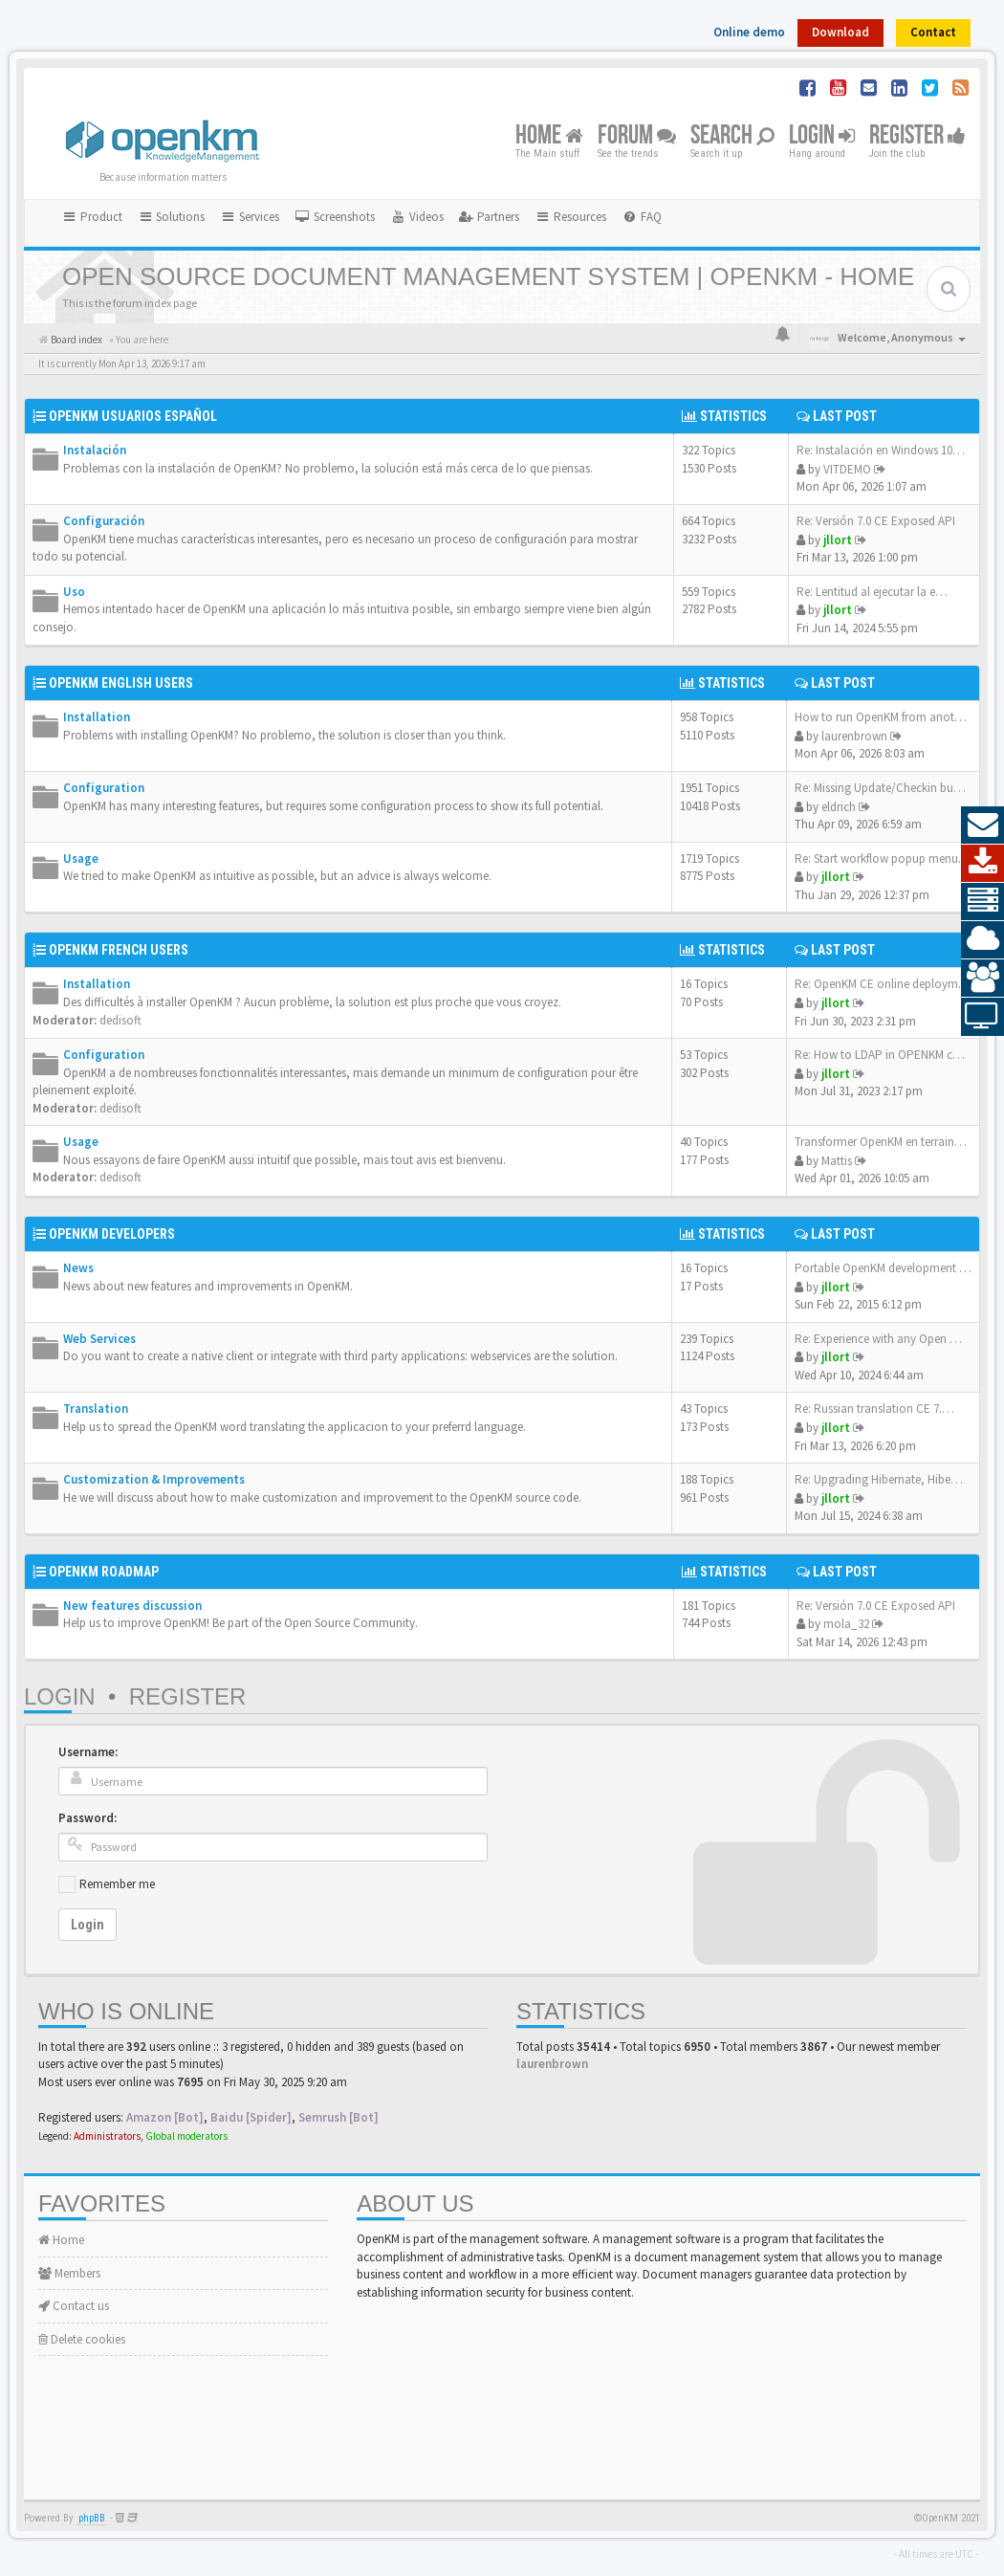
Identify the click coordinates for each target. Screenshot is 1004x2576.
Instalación (94, 450)
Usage (80, 858)
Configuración (103, 521)
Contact (933, 32)
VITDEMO (847, 469)
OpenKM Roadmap (104, 1571)
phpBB (91, 2518)
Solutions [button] (172, 217)
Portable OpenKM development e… (886, 1268)
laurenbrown (854, 736)
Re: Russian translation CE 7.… (874, 1408)
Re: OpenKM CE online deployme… (885, 984)
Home (549, 136)
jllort (837, 540)
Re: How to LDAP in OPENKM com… (889, 1054)
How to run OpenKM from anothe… (887, 717)
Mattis (836, 1161)
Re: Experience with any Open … (878, 1339)
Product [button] (91, 217)
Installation (96, 717)
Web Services (99, 1339)
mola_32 (846, 1624)
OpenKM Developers (112, 1234)
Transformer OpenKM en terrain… (881, 1142)
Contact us (73, 2306)
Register (917, 136)
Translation (95, 1408)
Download (840, 32)
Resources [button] (570, 217)
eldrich (838, 807)
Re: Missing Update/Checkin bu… (880, 788)
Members (69, 2273)
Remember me (117, 1884)
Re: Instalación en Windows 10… (881, 450)
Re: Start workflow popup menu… (883, 858)
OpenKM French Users (118, 950)
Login (822, 136)
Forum (637, 136)
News (78, 1268)
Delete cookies (81, 2339)
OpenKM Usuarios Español (133, 416)
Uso (74, 591)
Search (732, 136)
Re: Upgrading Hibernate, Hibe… (879, 1479)
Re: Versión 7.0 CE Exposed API (876, 521)
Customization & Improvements (154, 1479)
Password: (87, 1818)
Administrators (107, 2136)
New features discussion (132, 1605)
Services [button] (249, 217)
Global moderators (186, 2136)
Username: (88, 1752)
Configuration (103, 788)
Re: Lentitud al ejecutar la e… (872, 591)
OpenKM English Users (121, 683)
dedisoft (120, 1020)
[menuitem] (334, 217)
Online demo (749, 32)
